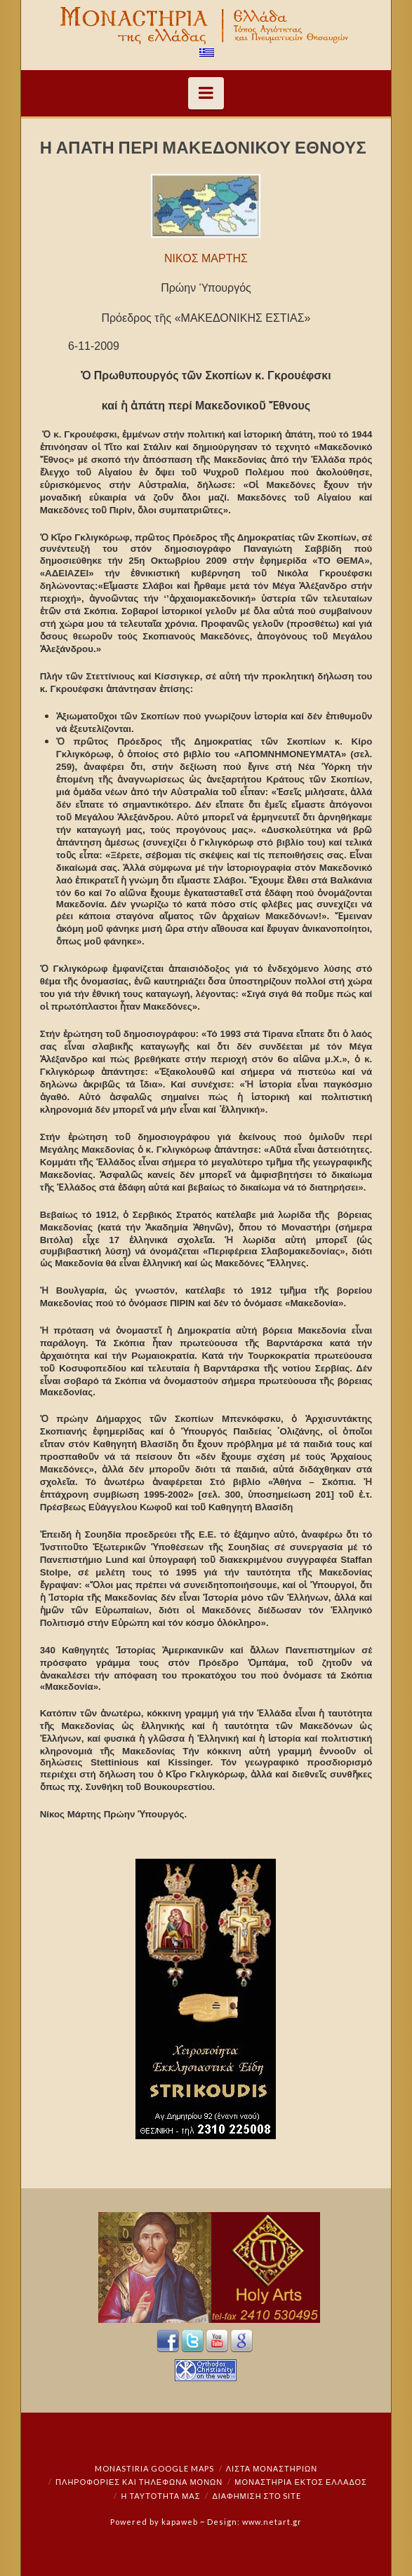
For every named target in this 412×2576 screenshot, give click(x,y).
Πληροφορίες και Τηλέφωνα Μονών (138, 2481)
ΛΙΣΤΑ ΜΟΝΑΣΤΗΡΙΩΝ (271, 2468)
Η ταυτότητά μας (161, 2495)
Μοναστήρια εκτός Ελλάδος (300, 2481)
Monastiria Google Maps (154, 2468)
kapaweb (179, 2521)
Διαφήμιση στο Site (256, 2495)
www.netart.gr (272, 2521)
